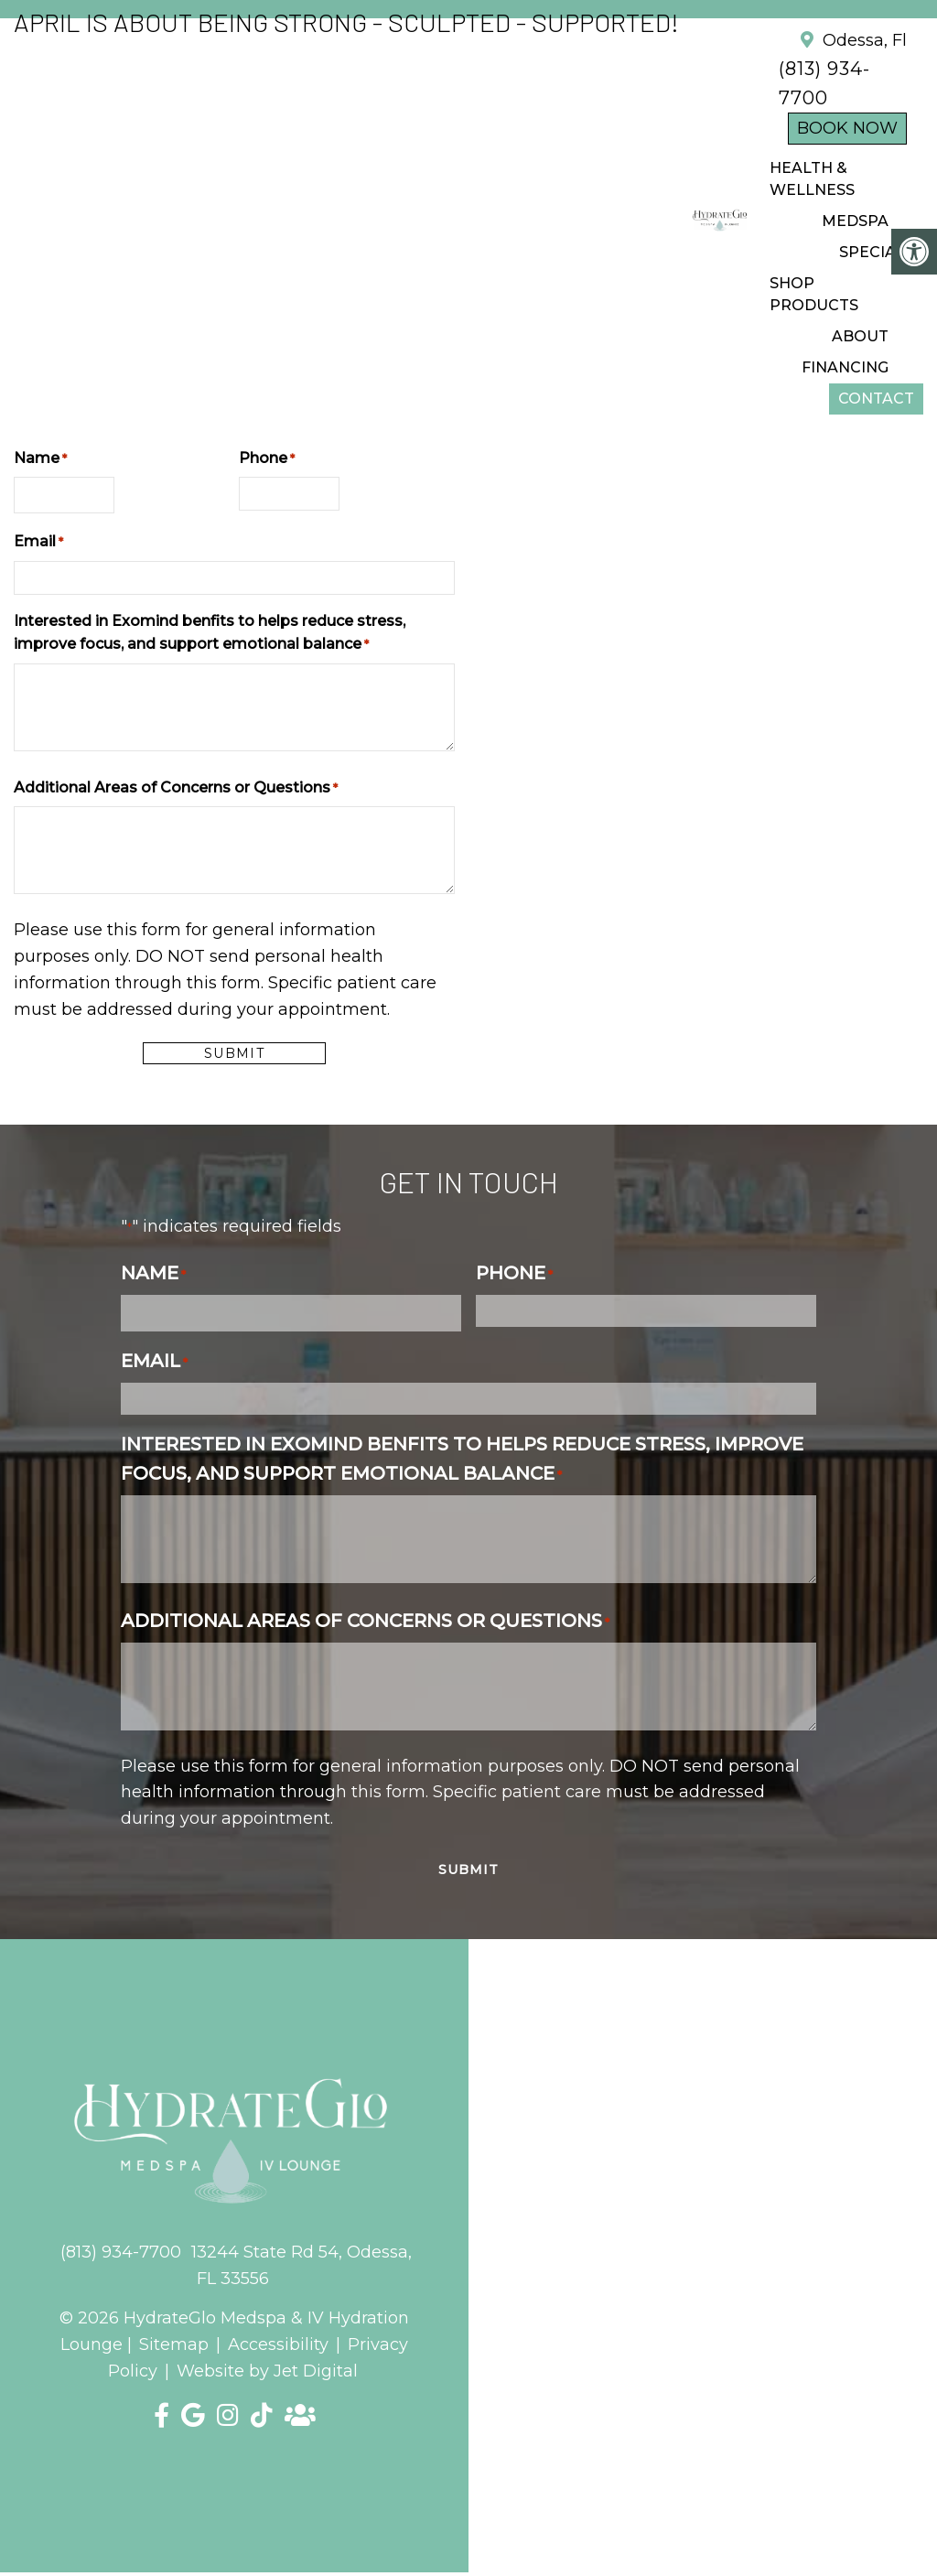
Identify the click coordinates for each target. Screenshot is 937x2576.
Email (38, 542)
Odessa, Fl (862, 40)
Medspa (855, 221)
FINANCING (845, 367)
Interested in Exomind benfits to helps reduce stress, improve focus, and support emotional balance (209, 633)
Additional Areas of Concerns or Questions (176, 788)
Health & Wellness (812, 179)
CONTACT (876, 398)
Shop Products (814, 294)
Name (40, 459)
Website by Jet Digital (267, 2371)
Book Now (847, 128)
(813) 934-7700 (120, 2252)
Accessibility (278, 2344)
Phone (267, 459)
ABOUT (860, 336)
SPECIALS (876, 252)
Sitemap (174, 2344)
